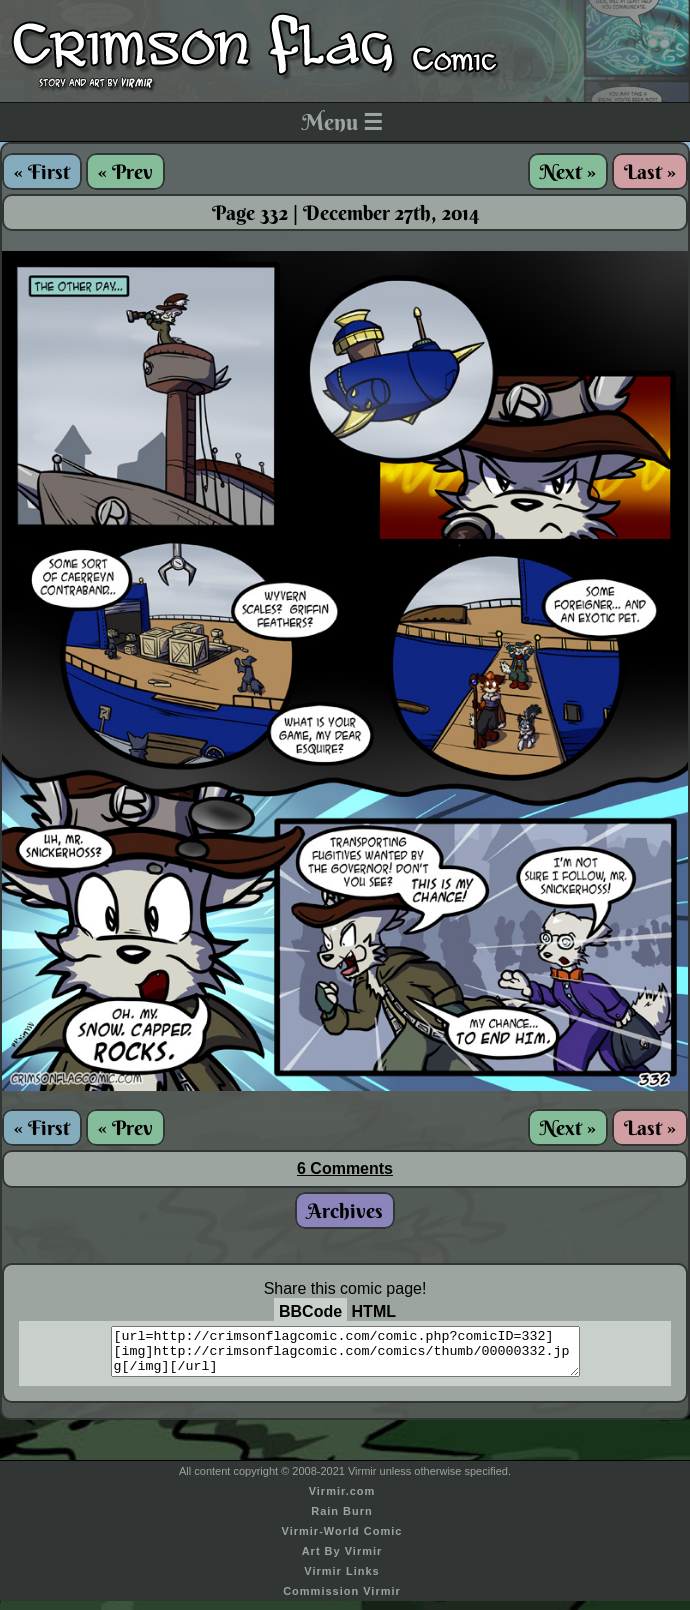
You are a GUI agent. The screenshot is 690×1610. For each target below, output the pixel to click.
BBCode (310, 1311)
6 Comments (345, 1168)
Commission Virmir (342, 1600)
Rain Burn (342, 1520)
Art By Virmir (342, 1560)
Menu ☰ (342, 122)
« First (42, 171)
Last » (650, 171)
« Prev (125, 171)
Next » (568, 171)
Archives (345, 1210)
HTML (374, 1311)
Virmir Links (341, 1580)
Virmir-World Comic (342, 1540)
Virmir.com (342, 1500)
